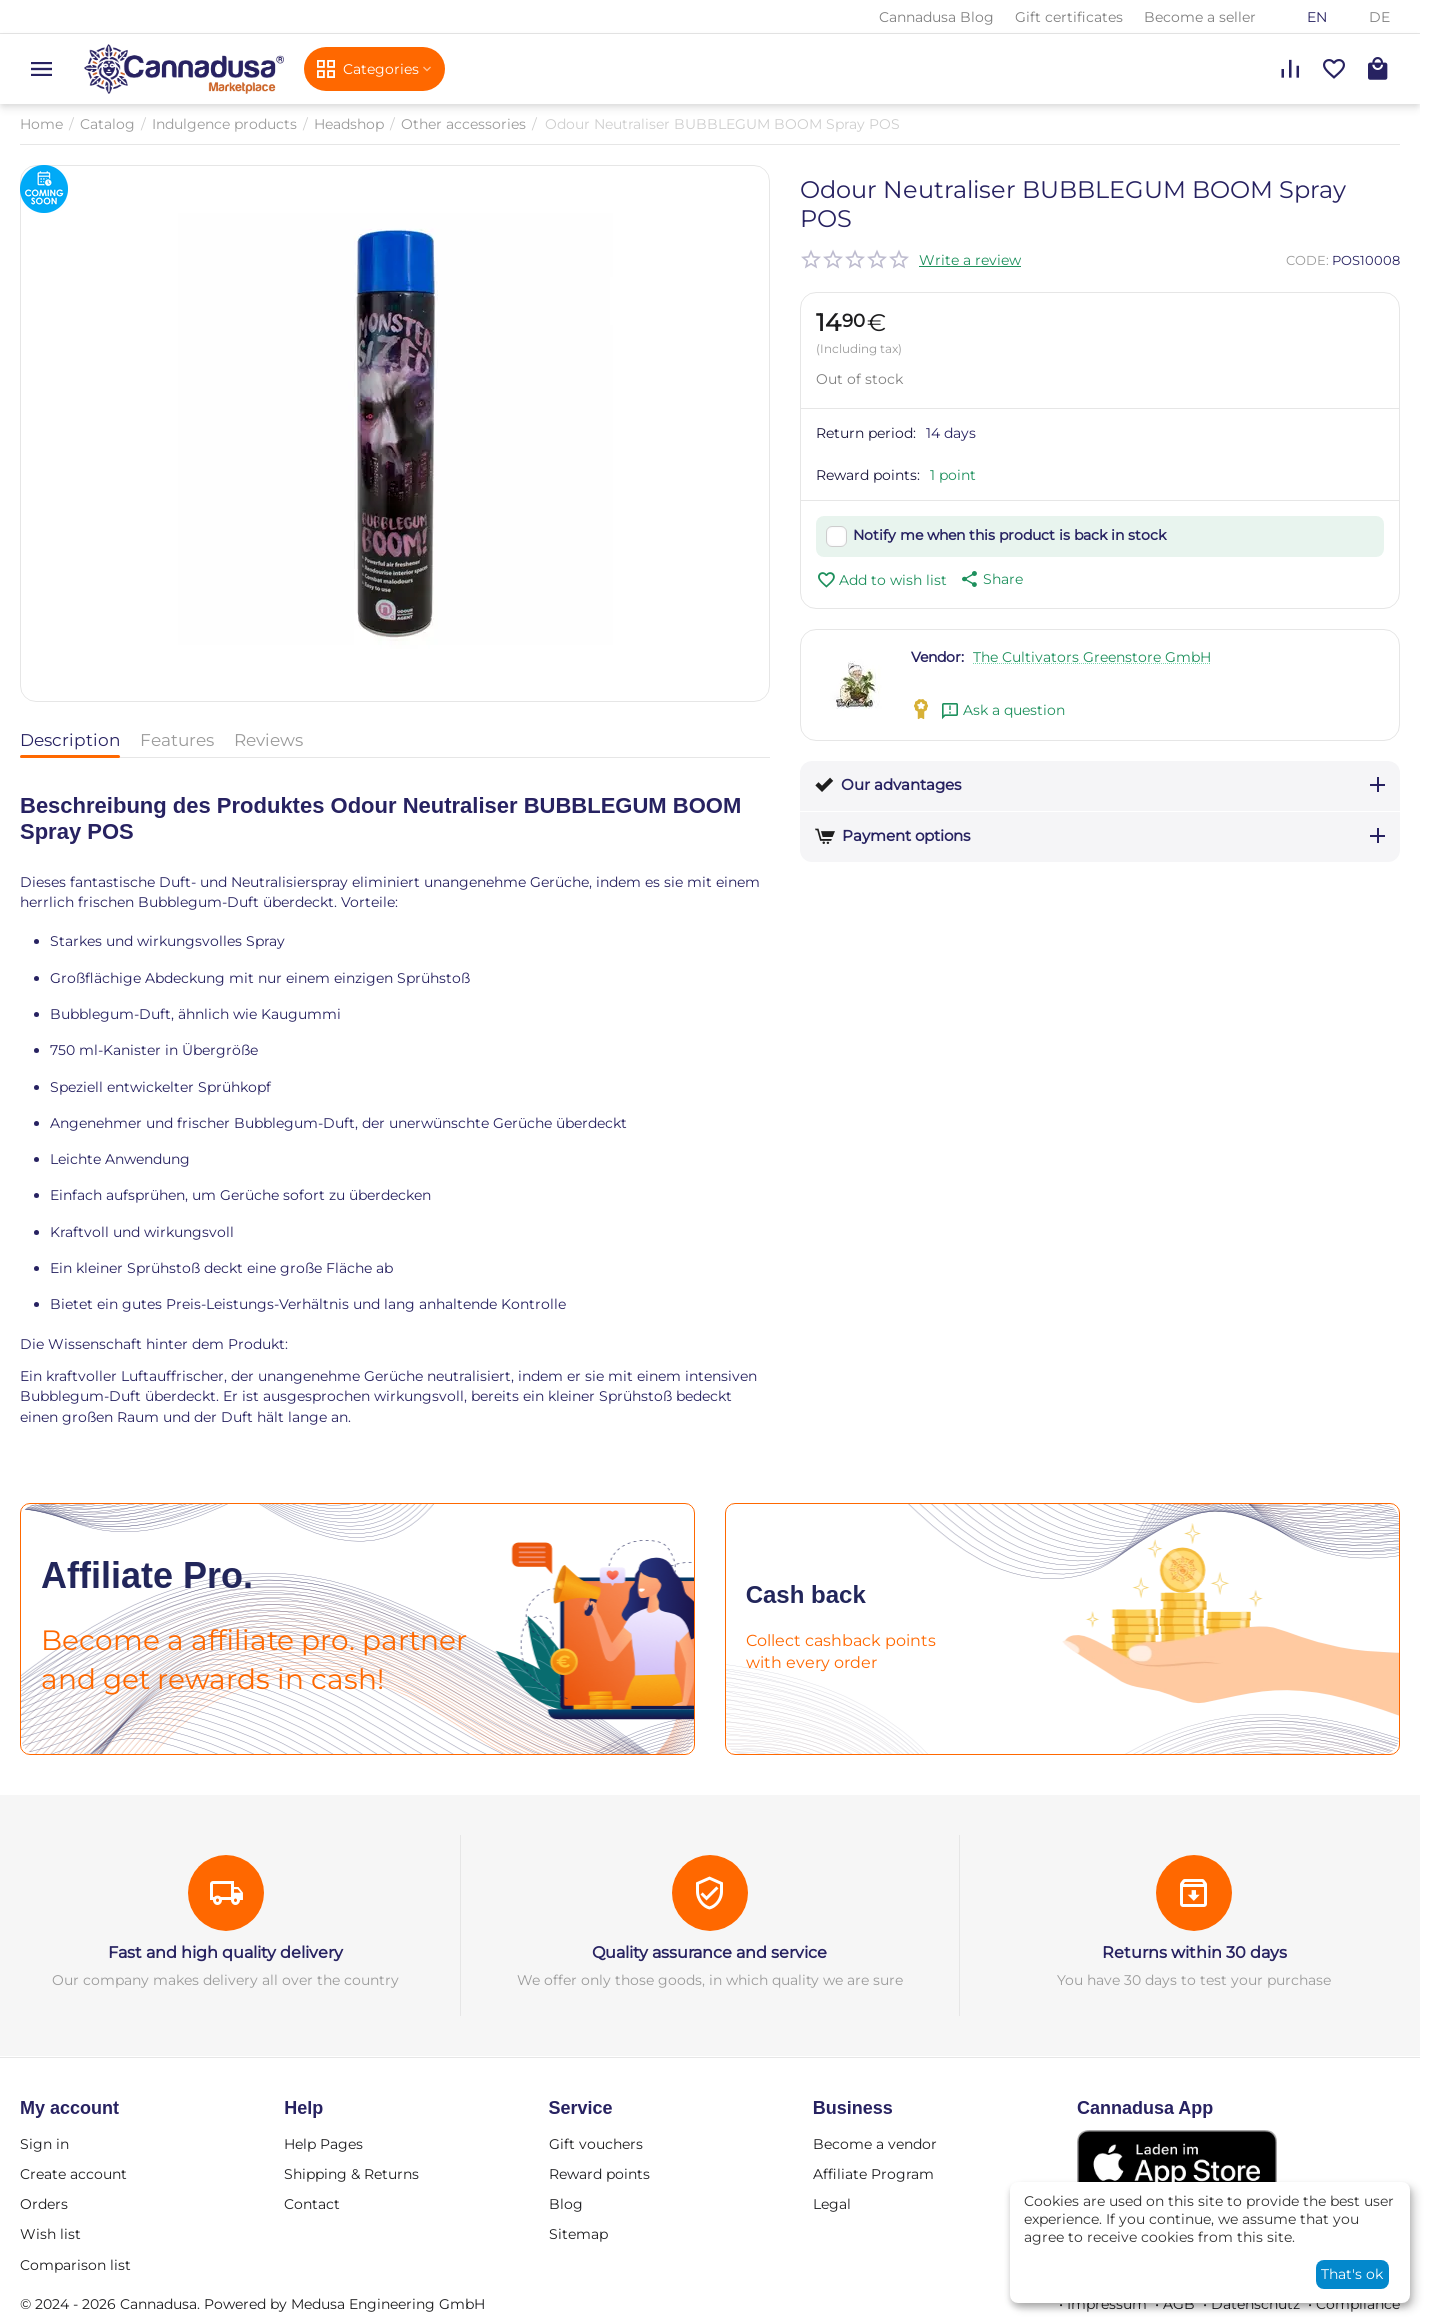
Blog (566, 2204)
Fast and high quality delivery (225, 1952)
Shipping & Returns (351, 2174)
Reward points (599, 2174)
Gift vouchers (596, 2144)
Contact (312, 2204)
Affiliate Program (873, 2174)
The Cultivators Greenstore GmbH (1092, 657)
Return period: (866, 433)
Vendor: (937, 657)
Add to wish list (881, 580)
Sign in (44, 2144)
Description (70, 740)
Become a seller (1200, 17)
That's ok (1352, 2274)
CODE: (1307, 260)
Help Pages (323, 2144)
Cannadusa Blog (936, 17)
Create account (73, 2174)
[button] (990, 579)
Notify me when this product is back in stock (1009, 535)
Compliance (1358, 2304)
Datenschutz (1255, 2304)
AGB (1179, 2304)
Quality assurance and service (709, 1952)
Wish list (50, 2234)
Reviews (268, 740)
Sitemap (578, 2234)
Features (177, 740)
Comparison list (75, 2265)
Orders (44, 2204)
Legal (832, 2204)
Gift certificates (1069, 17)
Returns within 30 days (1194, 1952)
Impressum (1107, 2304)
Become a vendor (875, 2144)
